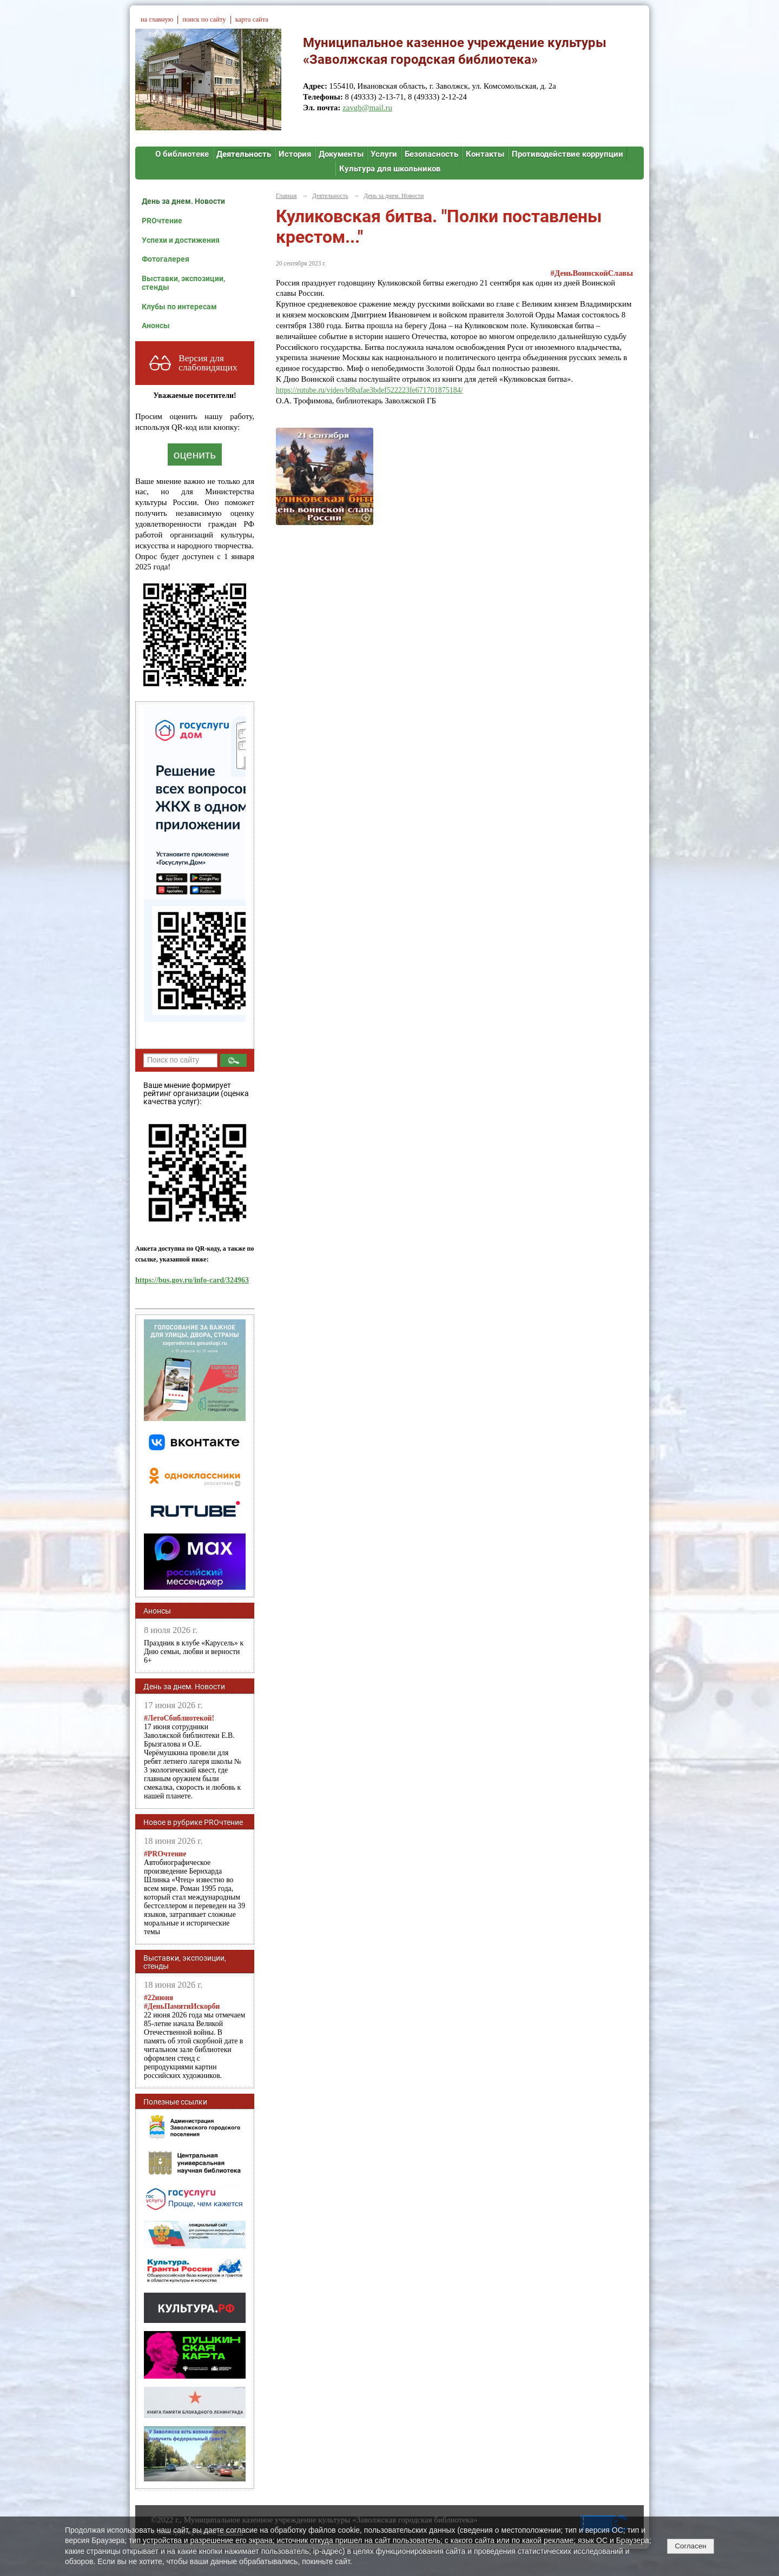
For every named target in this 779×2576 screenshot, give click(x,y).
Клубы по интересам (179, 306)
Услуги (384, 154)
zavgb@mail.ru (367, 107)
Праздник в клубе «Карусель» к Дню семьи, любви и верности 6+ (193, 1651)
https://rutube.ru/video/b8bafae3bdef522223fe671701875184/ (369, 390)
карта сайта (251, 19)
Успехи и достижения (181, 240)
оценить (195, 454)
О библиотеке (182, 154)
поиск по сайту (204, 19)
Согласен (690, 2546)
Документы (341, 154)
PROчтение (162, 220)
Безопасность (431, 154)
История (295, 154)
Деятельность (243, 154)
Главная (286, 195)
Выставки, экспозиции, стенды (183, 282)
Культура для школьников (389, 169)
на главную (157, 19)
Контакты (485, 154)
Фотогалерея (165, 259)
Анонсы (156, 325)
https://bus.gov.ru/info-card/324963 (192, 1280)
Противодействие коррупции (567, 154)
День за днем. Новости (183, 201)
